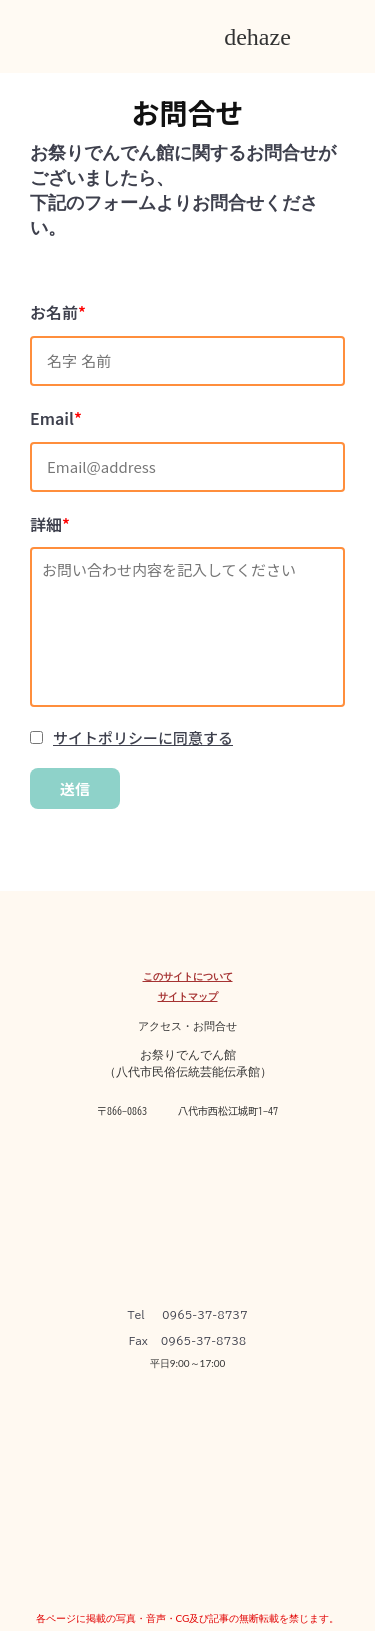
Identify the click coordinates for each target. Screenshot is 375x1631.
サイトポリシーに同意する (143, 737)
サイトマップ (188, 996)
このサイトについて (188, 976)
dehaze (257, 37)
